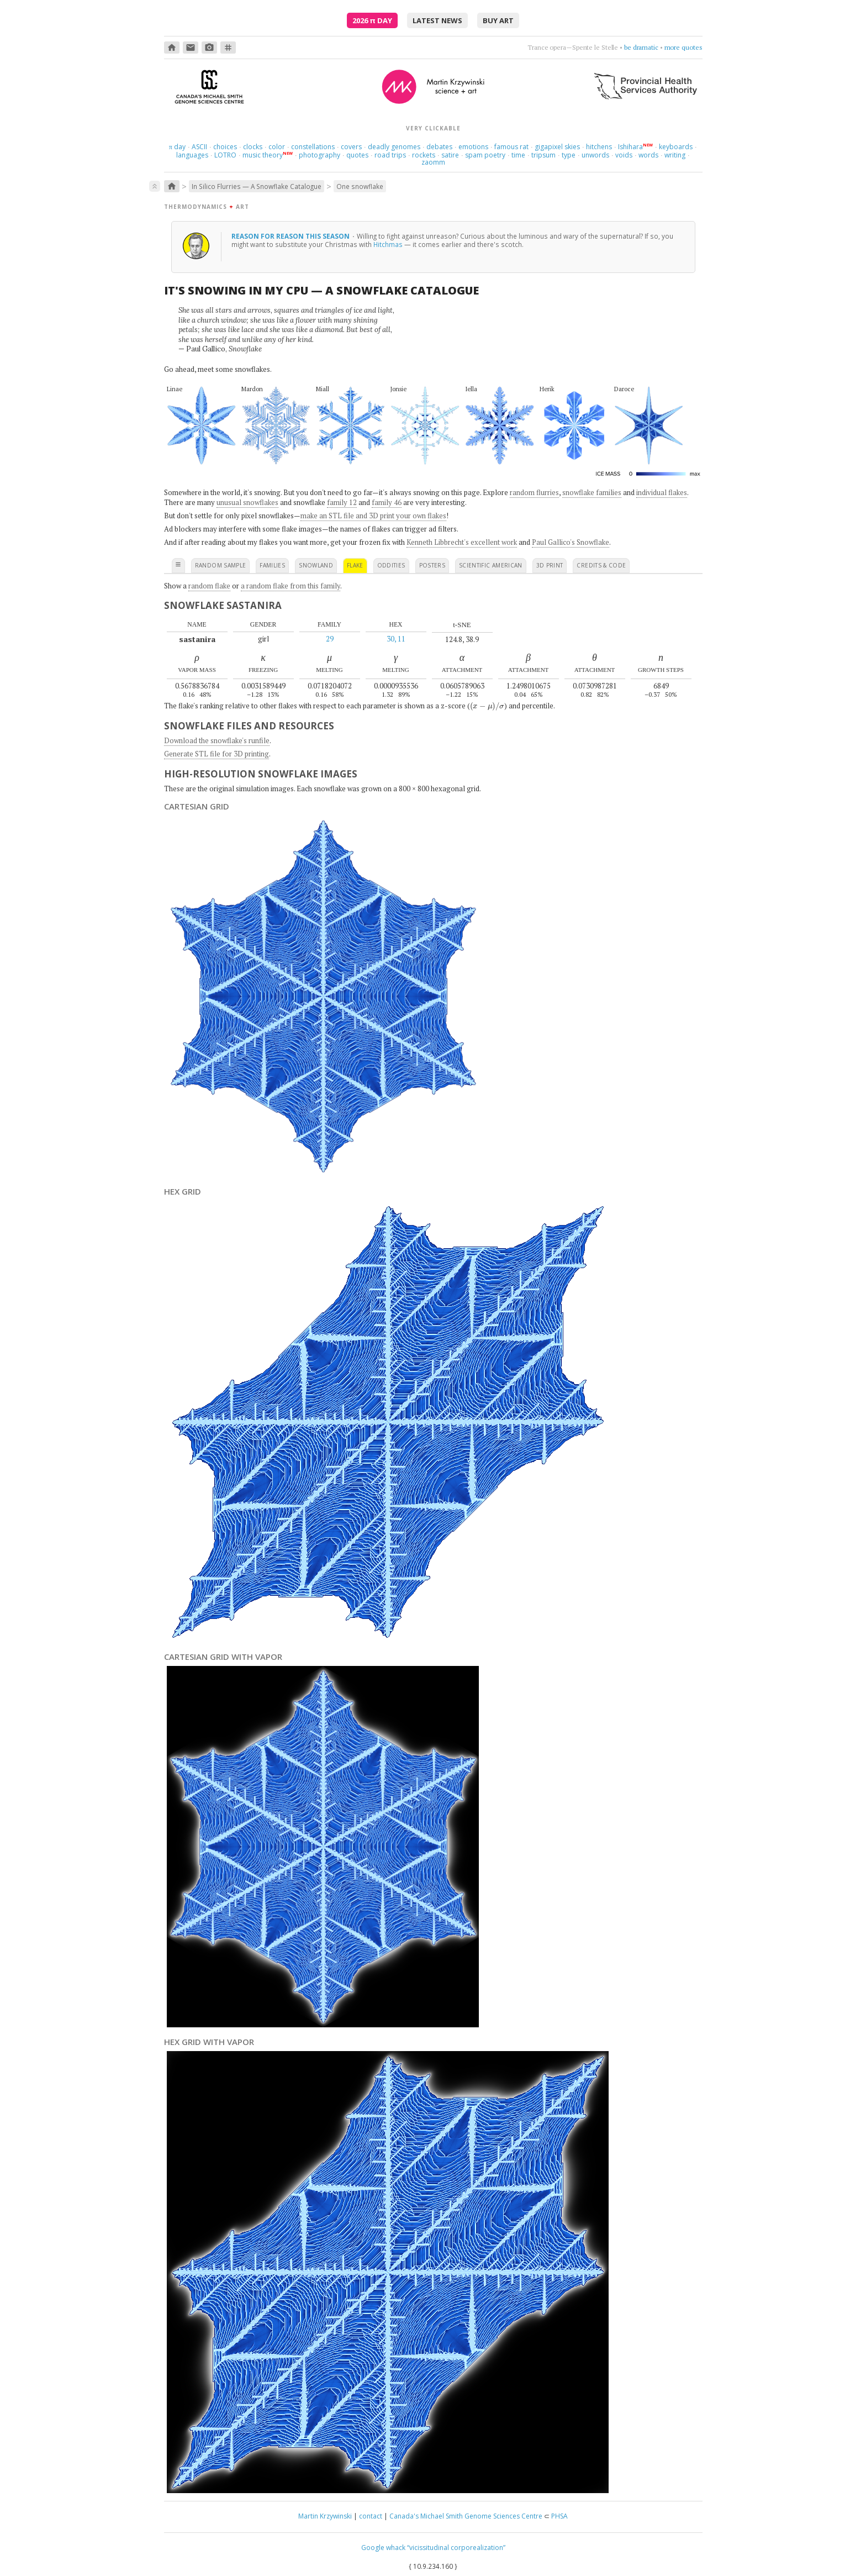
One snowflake (359, 186)
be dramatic (641, 47)
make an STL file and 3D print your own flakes (373, 516)
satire (450, 155)
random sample (220, 565)
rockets (423, 155)
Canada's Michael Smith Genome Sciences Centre (465, 2516)
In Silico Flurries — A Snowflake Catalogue (256, 186)
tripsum (543, 155)
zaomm (433, 162)
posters (432, 565)
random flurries (534, 492)
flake (355, 565)
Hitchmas (388, 244)
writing (674, 155)
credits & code (601, 565)
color (276, 146)
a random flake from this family (290, 586)
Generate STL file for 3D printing (216, 754)
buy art (498, 20)
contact (370, 2516)
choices (225, 146)
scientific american (490, 565)
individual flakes (661, 492)
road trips (390, 155)
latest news (437, 20)
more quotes (683, 47)
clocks (252, 146)
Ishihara (630, 146)
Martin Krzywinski (325, 2516)
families (272, 565)
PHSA (559, 2516)
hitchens (599, 146)
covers (351, 146)
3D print (549, 565)
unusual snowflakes (247, 502)
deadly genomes (394, 146)
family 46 (387, 502)
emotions (473, 146)
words (648, 155)
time (518, 155)
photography (319, 155)
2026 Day (372, 20)
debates (439, 146)
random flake (209, 586)
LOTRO (225, 155)
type (568, 155)
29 (330, 639)
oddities (391, 565)
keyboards (676, 146)
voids (623, 155)
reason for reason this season (291, 236)
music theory (262, 155)
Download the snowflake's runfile (217, 740)
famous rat (511, 146)
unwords (595, 155)
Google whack (383, 2547)
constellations (313, 146)
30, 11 (396, 639)
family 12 (342, 502)
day (177, 146)
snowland (316, 565)
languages (192, 155)
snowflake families (591, 492)
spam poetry (485, 155)
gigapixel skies (557, 146)
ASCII (199, 146)
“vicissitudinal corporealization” (456, 2547)
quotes (357, 155)
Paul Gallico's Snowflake (570, 542)
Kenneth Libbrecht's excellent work (461, 542)
